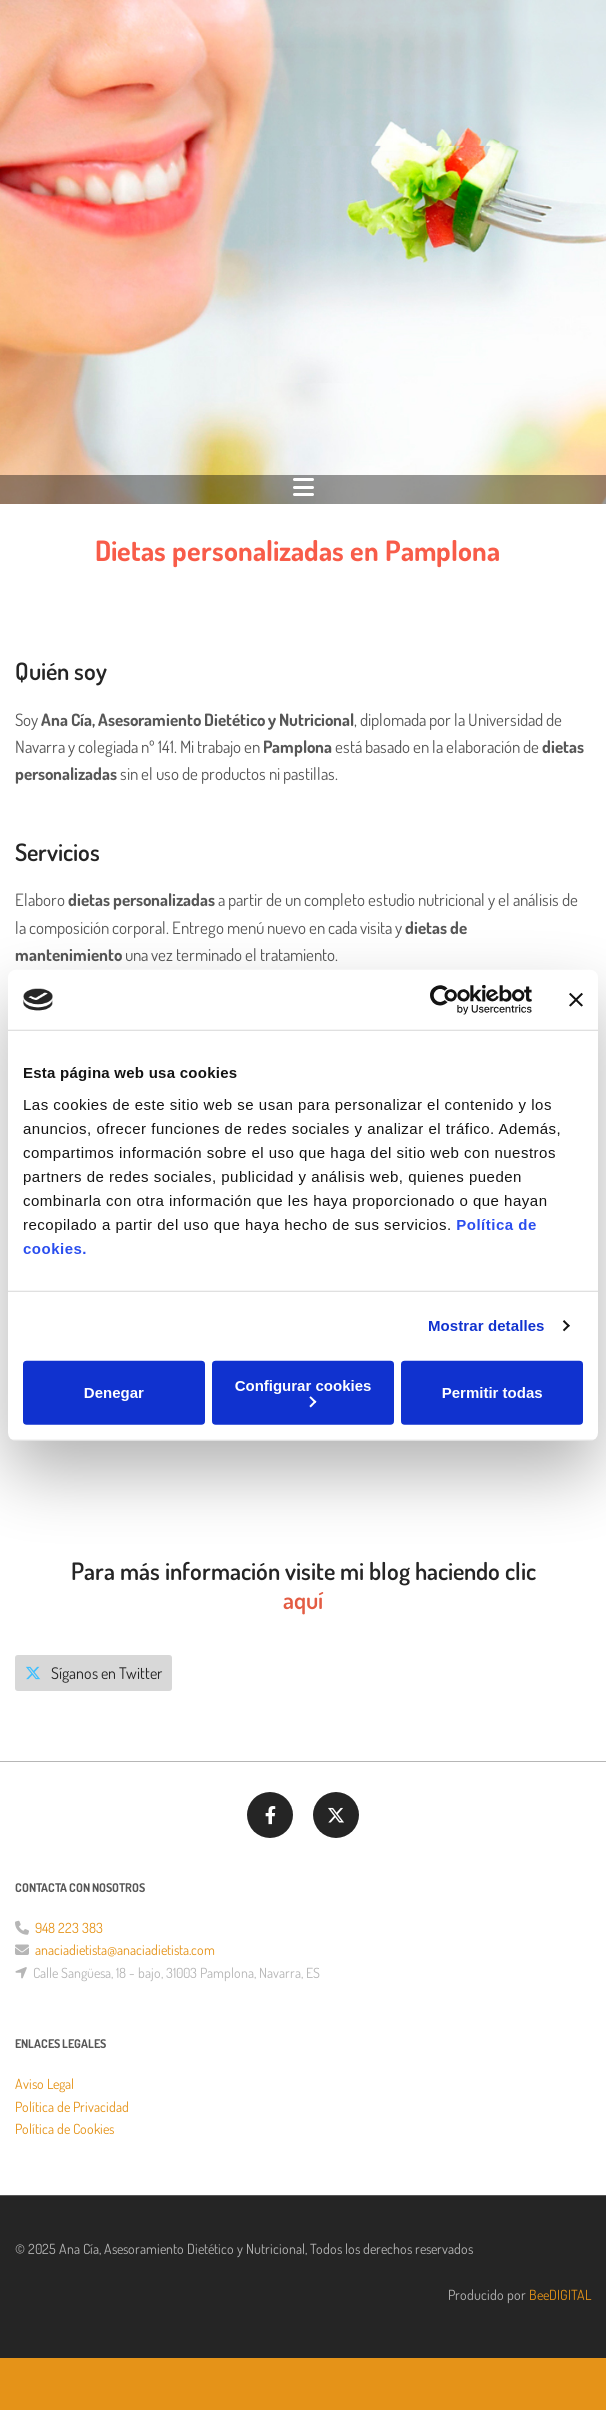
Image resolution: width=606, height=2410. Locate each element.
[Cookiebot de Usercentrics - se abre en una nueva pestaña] (444, 1000)
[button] (93, 1673)
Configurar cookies (303, 1391)
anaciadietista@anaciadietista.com (125, 1949)
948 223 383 (69, 1927)
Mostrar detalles (486, 1325)
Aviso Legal (44, 2083)
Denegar (114, 1392)
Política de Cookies (64, 2128)
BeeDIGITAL (560, 2294)
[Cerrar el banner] (576, 1000)
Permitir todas (492, 1392)
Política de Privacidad (72, 2106)
